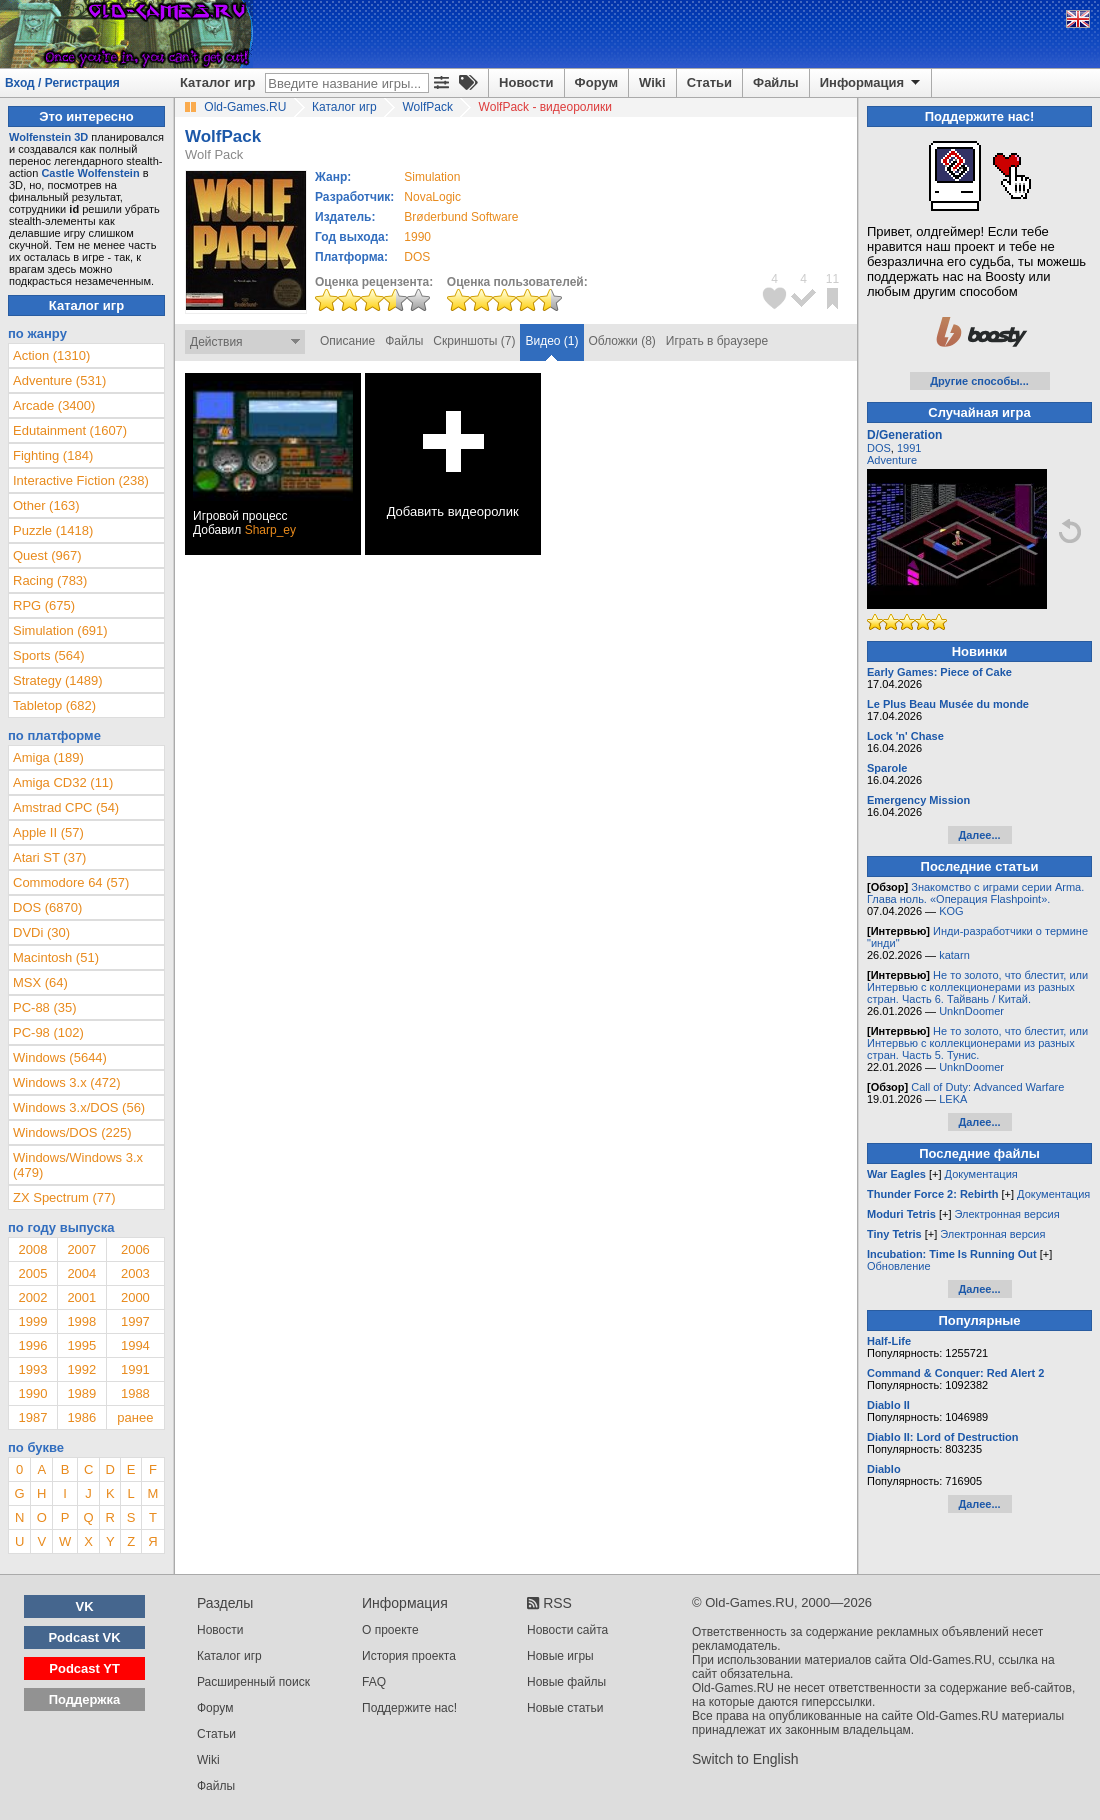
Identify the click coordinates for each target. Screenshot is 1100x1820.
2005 (32, 1273)
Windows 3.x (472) (67, 1082)
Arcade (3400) (54, 405)
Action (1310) (51, 355)
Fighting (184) (53, 455)
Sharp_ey (270, 530)
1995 (81, 1345)
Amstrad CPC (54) (66, 807)
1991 (135, 1369)
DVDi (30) (41, 932)
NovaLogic (432, 197)
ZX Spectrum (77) (64, 1197)
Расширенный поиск (253, 1682)
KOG (951, 911)
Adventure (892, 460)
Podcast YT (84, 1668)
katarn (954, 955)
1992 (81, 1369)
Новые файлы (566, 1682)
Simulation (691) (60, 630)
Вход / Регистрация (62, 83)
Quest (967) (47, 555)
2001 (81, 1297)
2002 (32, 1297)
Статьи (709, 82)
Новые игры (560, 1656)
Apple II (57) (48, 832)
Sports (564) (49, 655)
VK (85, 1606)
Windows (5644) (60, 1057)
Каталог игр (217, 82)
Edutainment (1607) (70, 430)
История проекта (409, 1656)
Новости (526, 82)
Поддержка (85, 1699)
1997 (135, 1321)
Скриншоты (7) (474, 341)
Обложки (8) (622, 341)
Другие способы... (979, 381)
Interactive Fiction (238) (81, 480)
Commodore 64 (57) (71, 882)
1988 (135, 1393)
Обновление (899, 1266)
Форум (596, 82)
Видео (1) (551, 341)
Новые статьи (565, 1708)
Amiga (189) (48, 757)
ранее (135, 1417)
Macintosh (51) (56, 957)
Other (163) (46, 505)
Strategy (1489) (58, 680)
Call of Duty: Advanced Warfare (987, 1087)
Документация (981, 1174)
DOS (879, 448)
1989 (81, 1393)
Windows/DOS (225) (72, 1132)
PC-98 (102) (48, 1032)
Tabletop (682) (54, 705)
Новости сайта (567, 1630)
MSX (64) (40, 982)
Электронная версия (1007, 1214)
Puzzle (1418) (53, 530)
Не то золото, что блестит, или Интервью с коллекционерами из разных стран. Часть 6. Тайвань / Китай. (977, 987)
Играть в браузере (717, 341)
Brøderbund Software (461, 217)
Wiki (652, 82)
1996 (32, 1345)
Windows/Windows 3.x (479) (78, 1165)
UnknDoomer (971, 1011)
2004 (81, 1273)
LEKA (953, 1099)
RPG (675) (44, 605)
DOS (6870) (47, 907)
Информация (871, 83)
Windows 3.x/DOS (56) (79, 1107)
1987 (32, 1417)
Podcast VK (84, 1637)
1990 (417, 237)
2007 (81, 1249)
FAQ (374, 1682)
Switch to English (745, 1759)
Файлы (776, 82)
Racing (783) (50, 580)
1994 (135, 1345)
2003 (135, 1273)
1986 (81, 1417)
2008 (32, 1249)
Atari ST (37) (49, 857)
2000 (135, 1297)
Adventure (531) (59, 380)
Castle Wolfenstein (90, 173)
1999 (32, 1321)
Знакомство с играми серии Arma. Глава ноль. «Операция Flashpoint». (975, 893)
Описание (347, 341)
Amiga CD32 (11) (63, 782)
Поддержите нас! (409, 1708)
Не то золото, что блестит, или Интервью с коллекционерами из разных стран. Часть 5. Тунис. (977, 1043)
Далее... (979, 835)
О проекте (390, 1630)
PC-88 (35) (45, 1007)
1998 (81, 1321)
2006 (135, 1249)
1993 (32, 1369)
